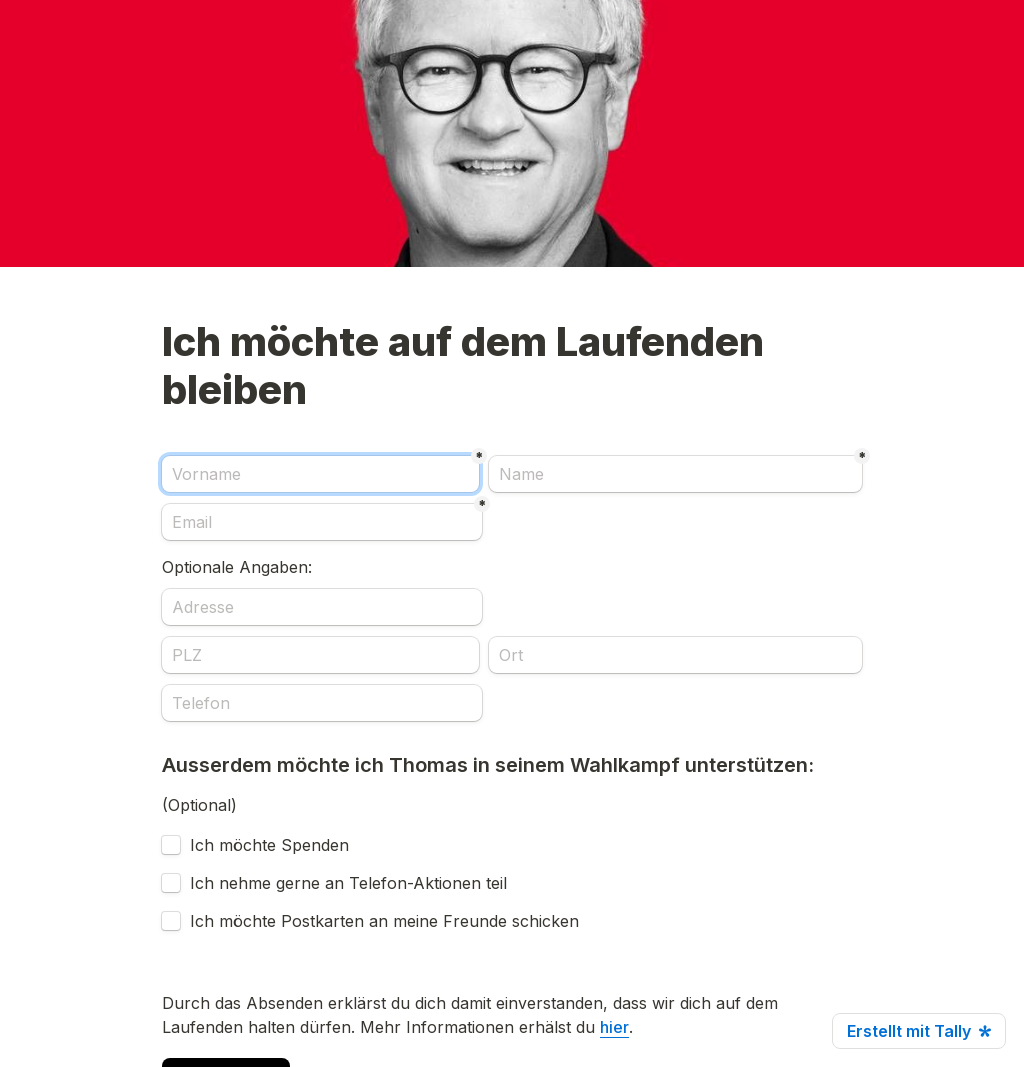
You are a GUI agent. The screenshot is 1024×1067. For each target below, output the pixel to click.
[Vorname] (320, 474)
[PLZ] (320, 655)
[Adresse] (322, 607)
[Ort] (675, 655)
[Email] (322, 522)
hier (614, 1027)
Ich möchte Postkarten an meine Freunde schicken (384, 921)
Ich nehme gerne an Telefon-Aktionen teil (348, 883)
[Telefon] (322, 703)
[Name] (675, 474)
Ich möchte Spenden (269, 845)
